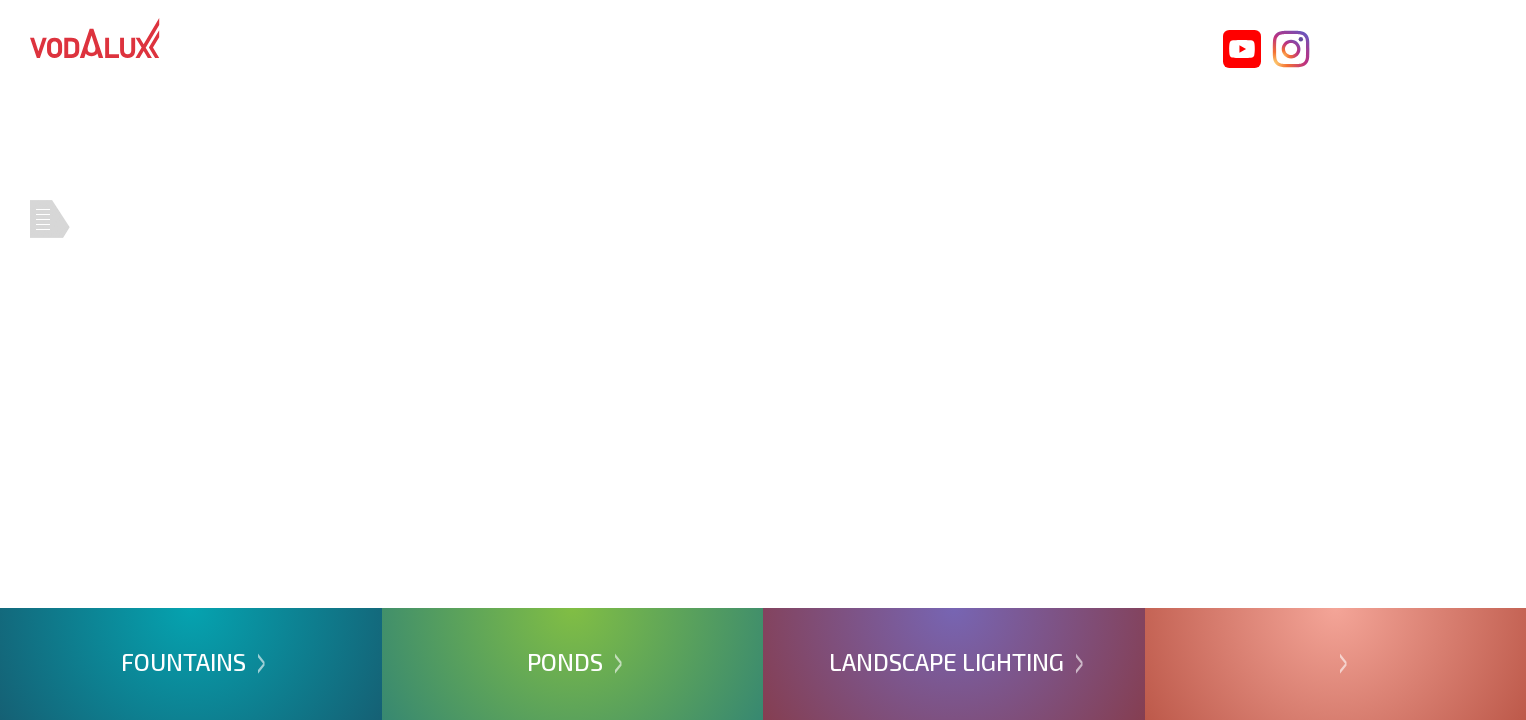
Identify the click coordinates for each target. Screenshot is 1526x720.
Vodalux (95, 38)
